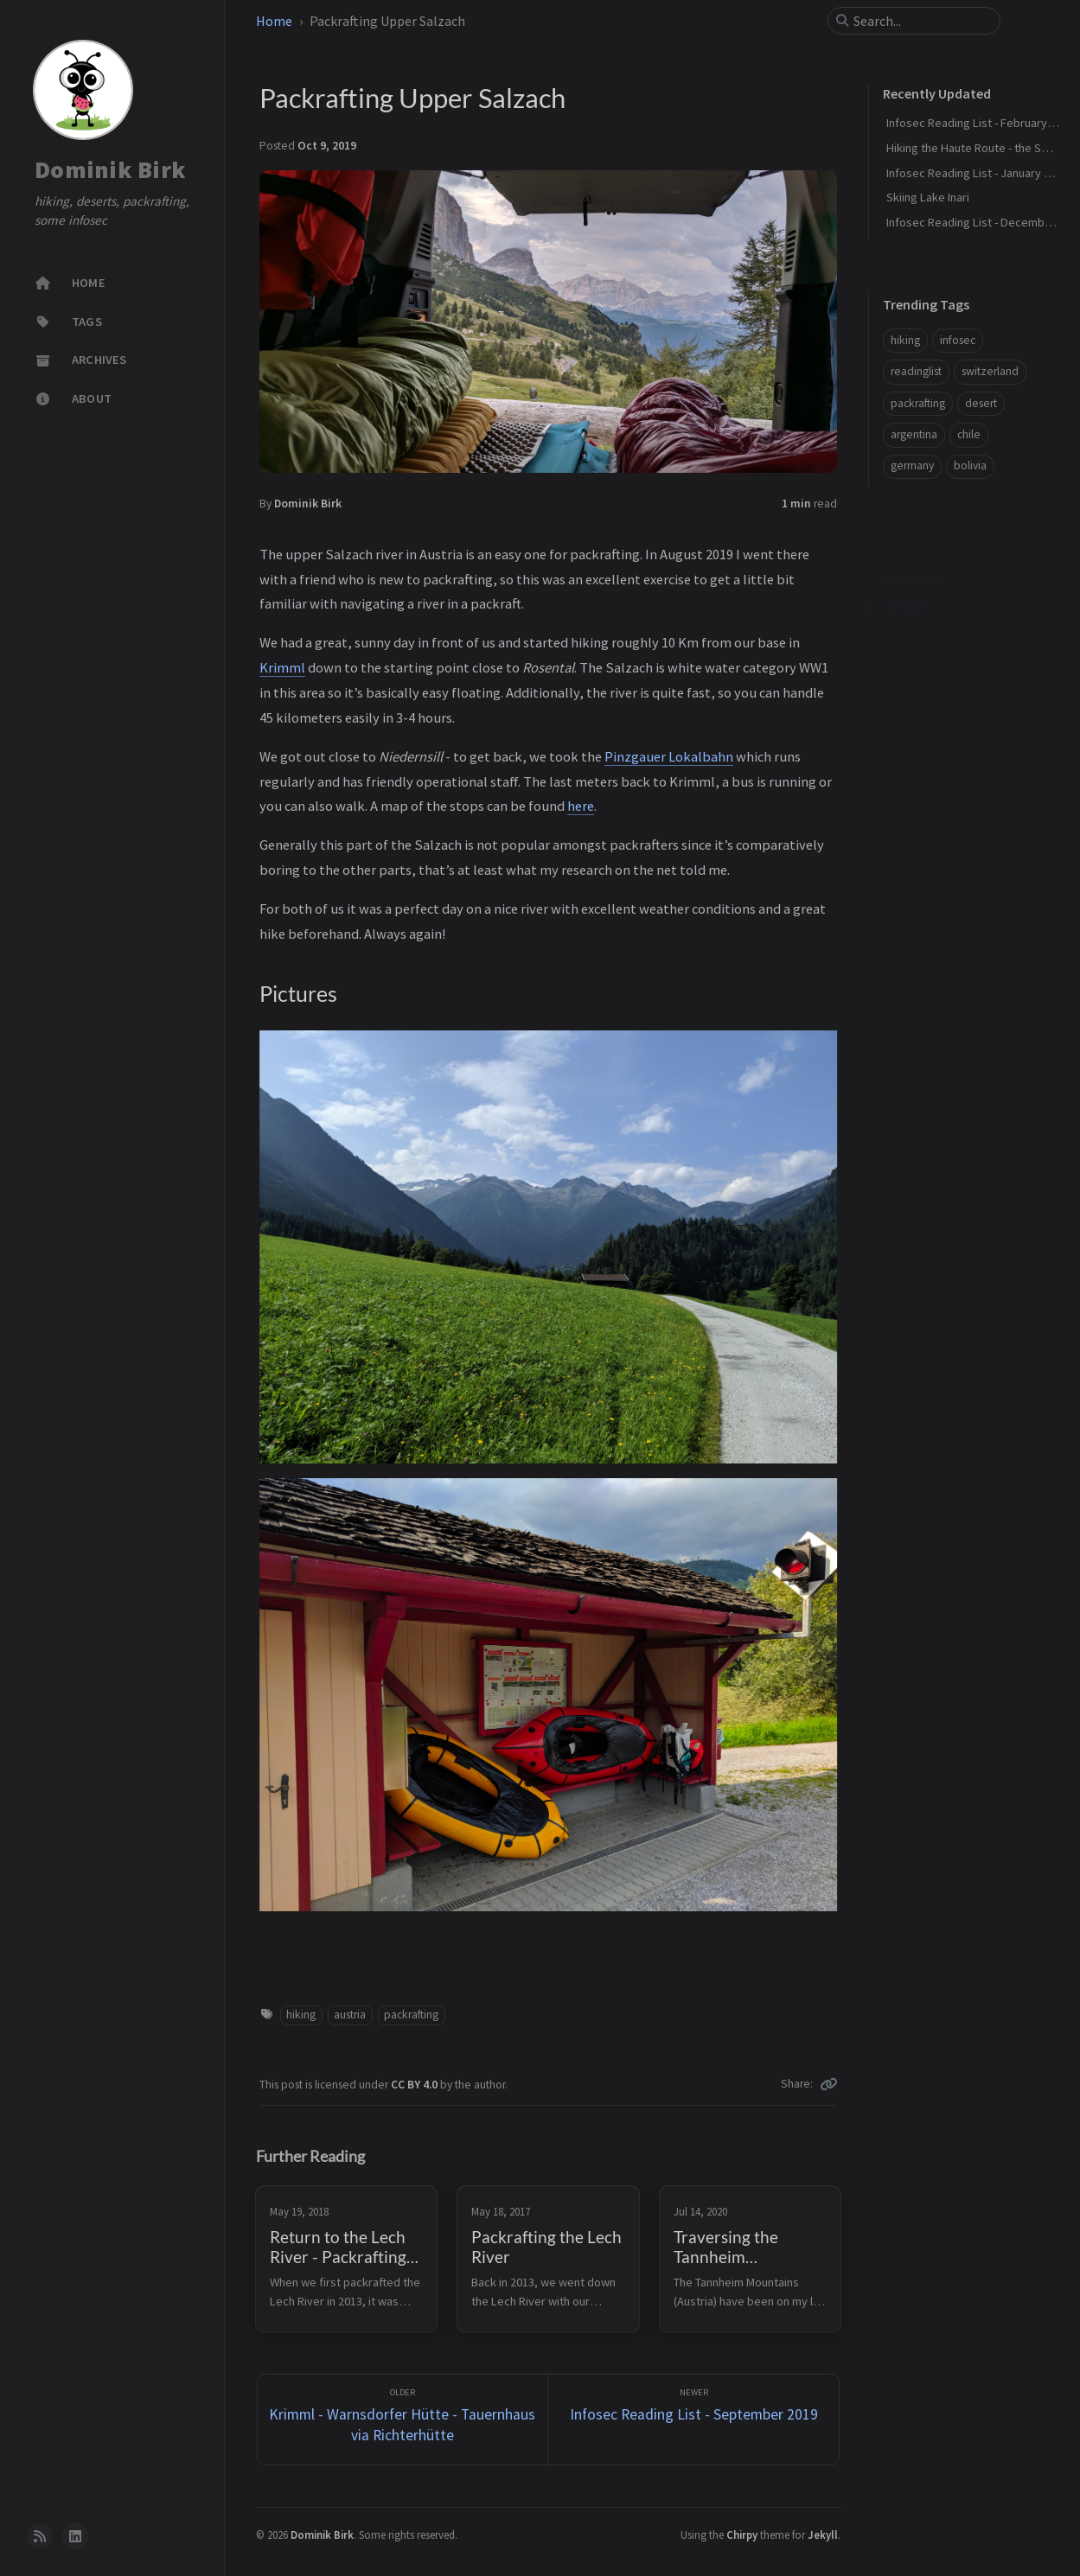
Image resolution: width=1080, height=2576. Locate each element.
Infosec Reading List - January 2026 (977, 173)
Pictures (908, 578)
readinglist (916, 371)
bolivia (970, 465)
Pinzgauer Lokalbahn (668, 756)
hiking (301, 2014)
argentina (914, 434)
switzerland (990, 371)
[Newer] (693, 2420)
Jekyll (823, 2534)
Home (274, 20)
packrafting (411, 2014)
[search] (921, 21)
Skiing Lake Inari (927, 197)
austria (350, 2014)
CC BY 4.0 (415, 2084)
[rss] (40, 2536)
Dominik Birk (110, 169)
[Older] (403, 2420)
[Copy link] (828, 2084)
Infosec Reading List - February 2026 (980, 123)
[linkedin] (75, 2536)
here (580, 805)
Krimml (282, 667)
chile (969, 434)
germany (912, 465)
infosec (957, 340)
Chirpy (741, 2534)
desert (981, 403)
